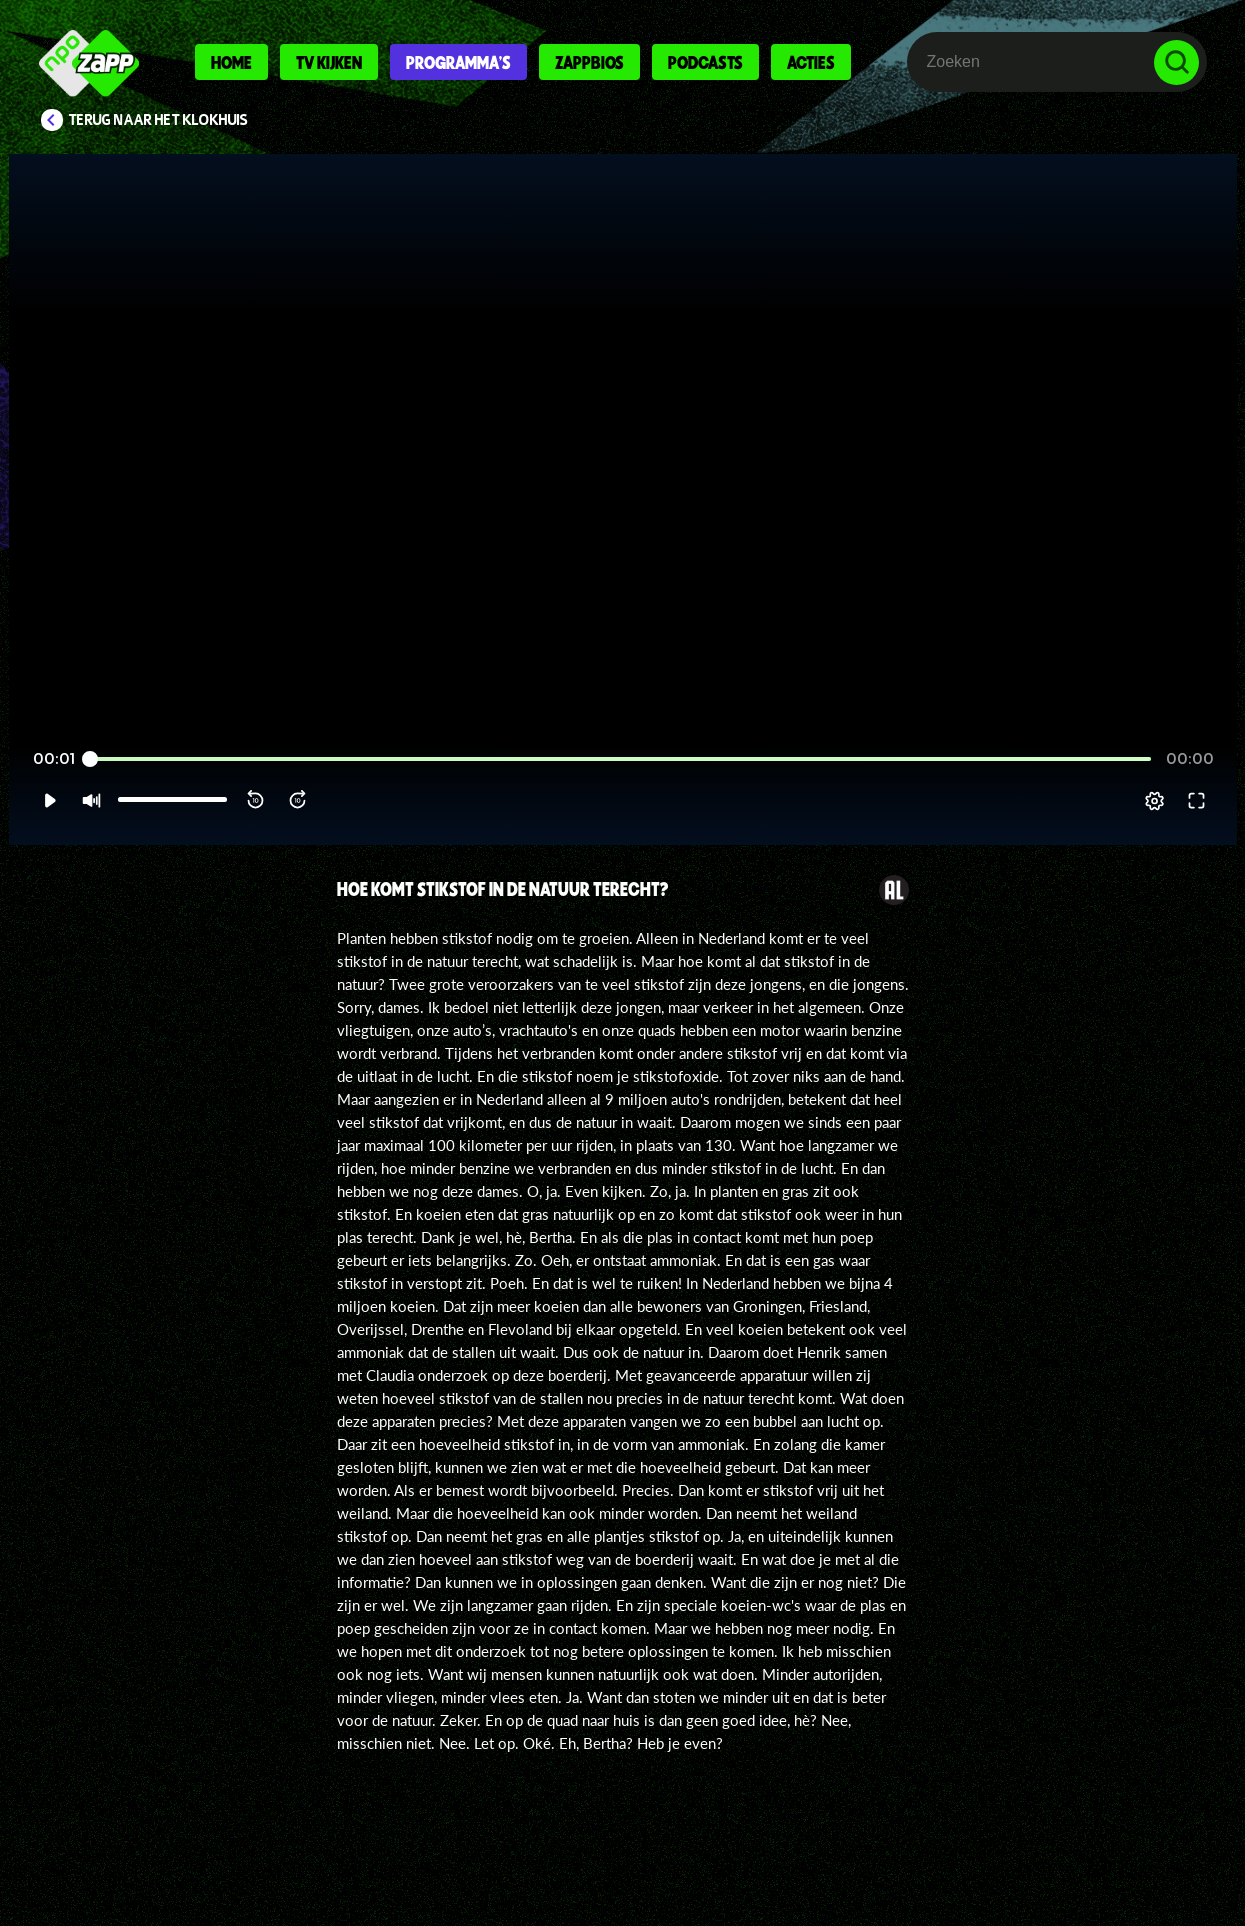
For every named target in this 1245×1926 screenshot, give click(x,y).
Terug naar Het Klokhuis (158, 120)
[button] (49, 801)
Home (231, 62)
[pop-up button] (1154, 801)
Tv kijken (329, 62)
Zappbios (589, 62)
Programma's (458, 62)
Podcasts (705, 62)
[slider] (619, 759)
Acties (811, 62)
